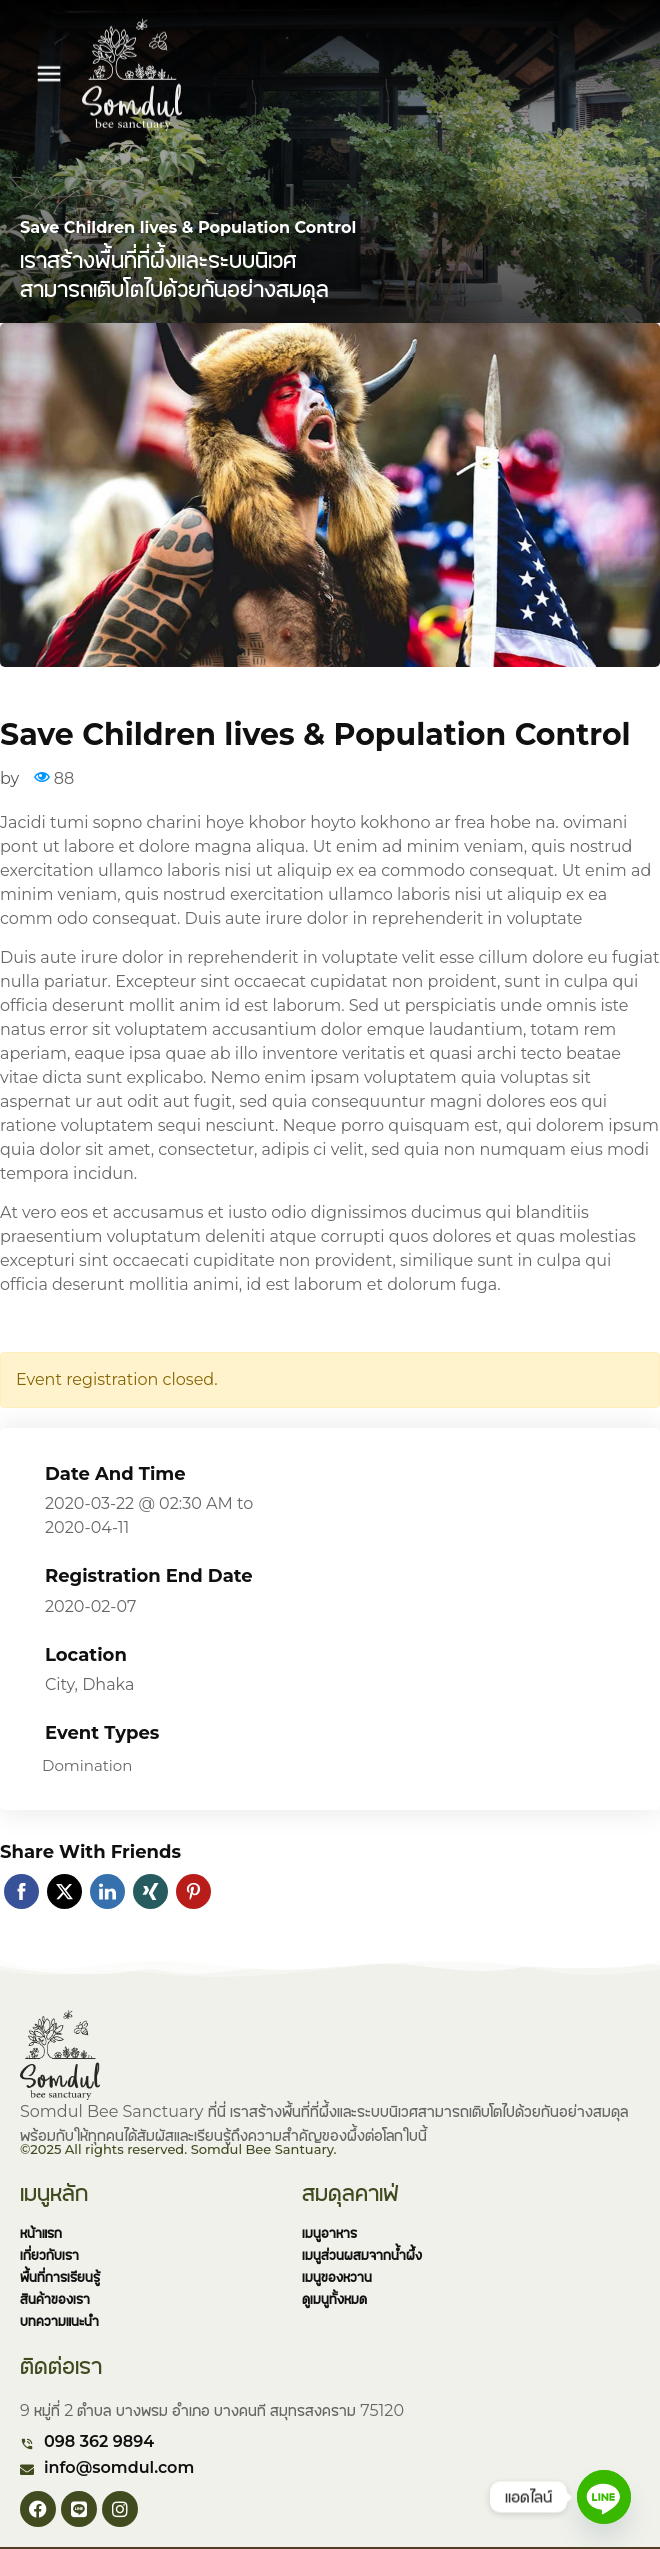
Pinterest (193, 1891)
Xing (150, 1891)
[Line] (604, 2497)
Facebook (21, 1891)
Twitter (64, 1891)
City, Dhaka (89, 1684)
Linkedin (107, 1891)
